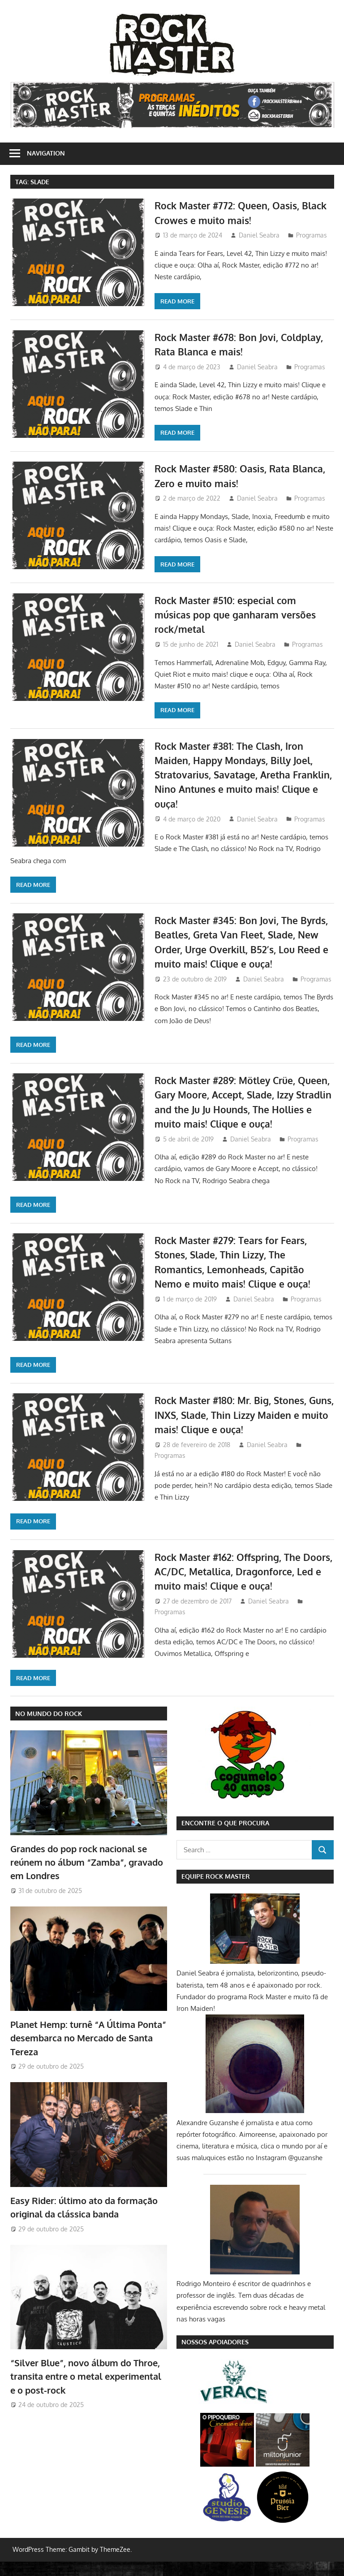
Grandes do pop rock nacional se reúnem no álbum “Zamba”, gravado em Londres (86, 1876)
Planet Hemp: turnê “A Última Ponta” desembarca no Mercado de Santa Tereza (88, 2052)
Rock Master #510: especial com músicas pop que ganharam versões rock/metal (238, 614)
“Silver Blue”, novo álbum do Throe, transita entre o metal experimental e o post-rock (85, 2390)
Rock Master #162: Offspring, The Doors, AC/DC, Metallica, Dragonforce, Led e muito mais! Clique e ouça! (243, 1586)
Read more (177, 301)
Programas (311, 235)
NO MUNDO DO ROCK (48, 1728)
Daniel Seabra (259, 235)
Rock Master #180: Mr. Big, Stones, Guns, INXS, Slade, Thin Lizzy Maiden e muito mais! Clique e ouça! (244, 1429)
